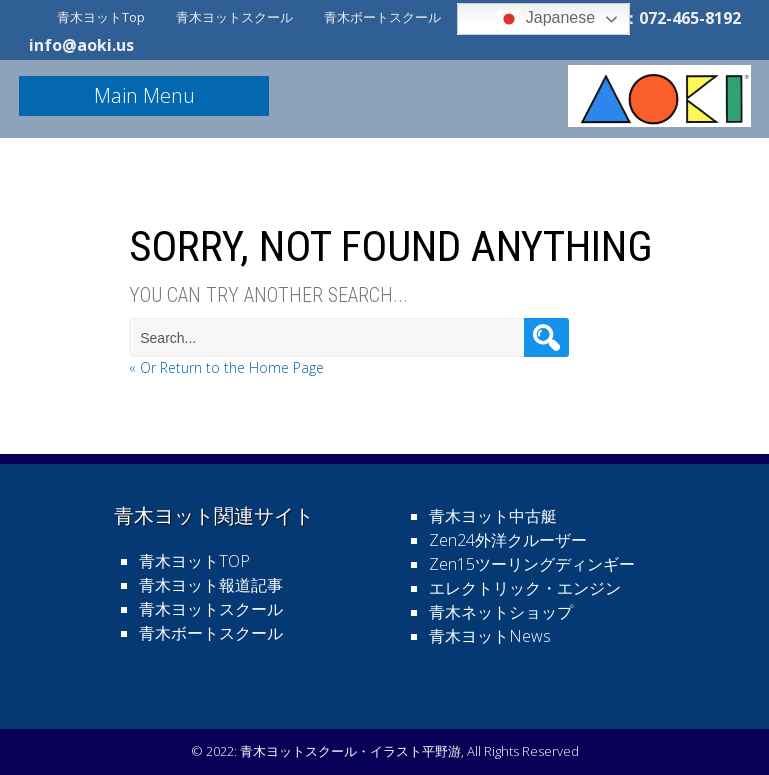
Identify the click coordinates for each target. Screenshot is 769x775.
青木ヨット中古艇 (493, 516)
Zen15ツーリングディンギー (532, 564)
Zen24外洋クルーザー (508, 540)
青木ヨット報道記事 (211, 585)
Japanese (546, 19)
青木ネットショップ (501, 612)
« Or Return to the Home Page (226, 367)
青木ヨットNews (490, 636)
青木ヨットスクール (234, 17)
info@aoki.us (81, 45)
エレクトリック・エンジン (525, 588)
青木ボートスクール (382, 17)
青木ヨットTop (101, 17)
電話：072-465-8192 (666, 18)
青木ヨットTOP (194, 561)
